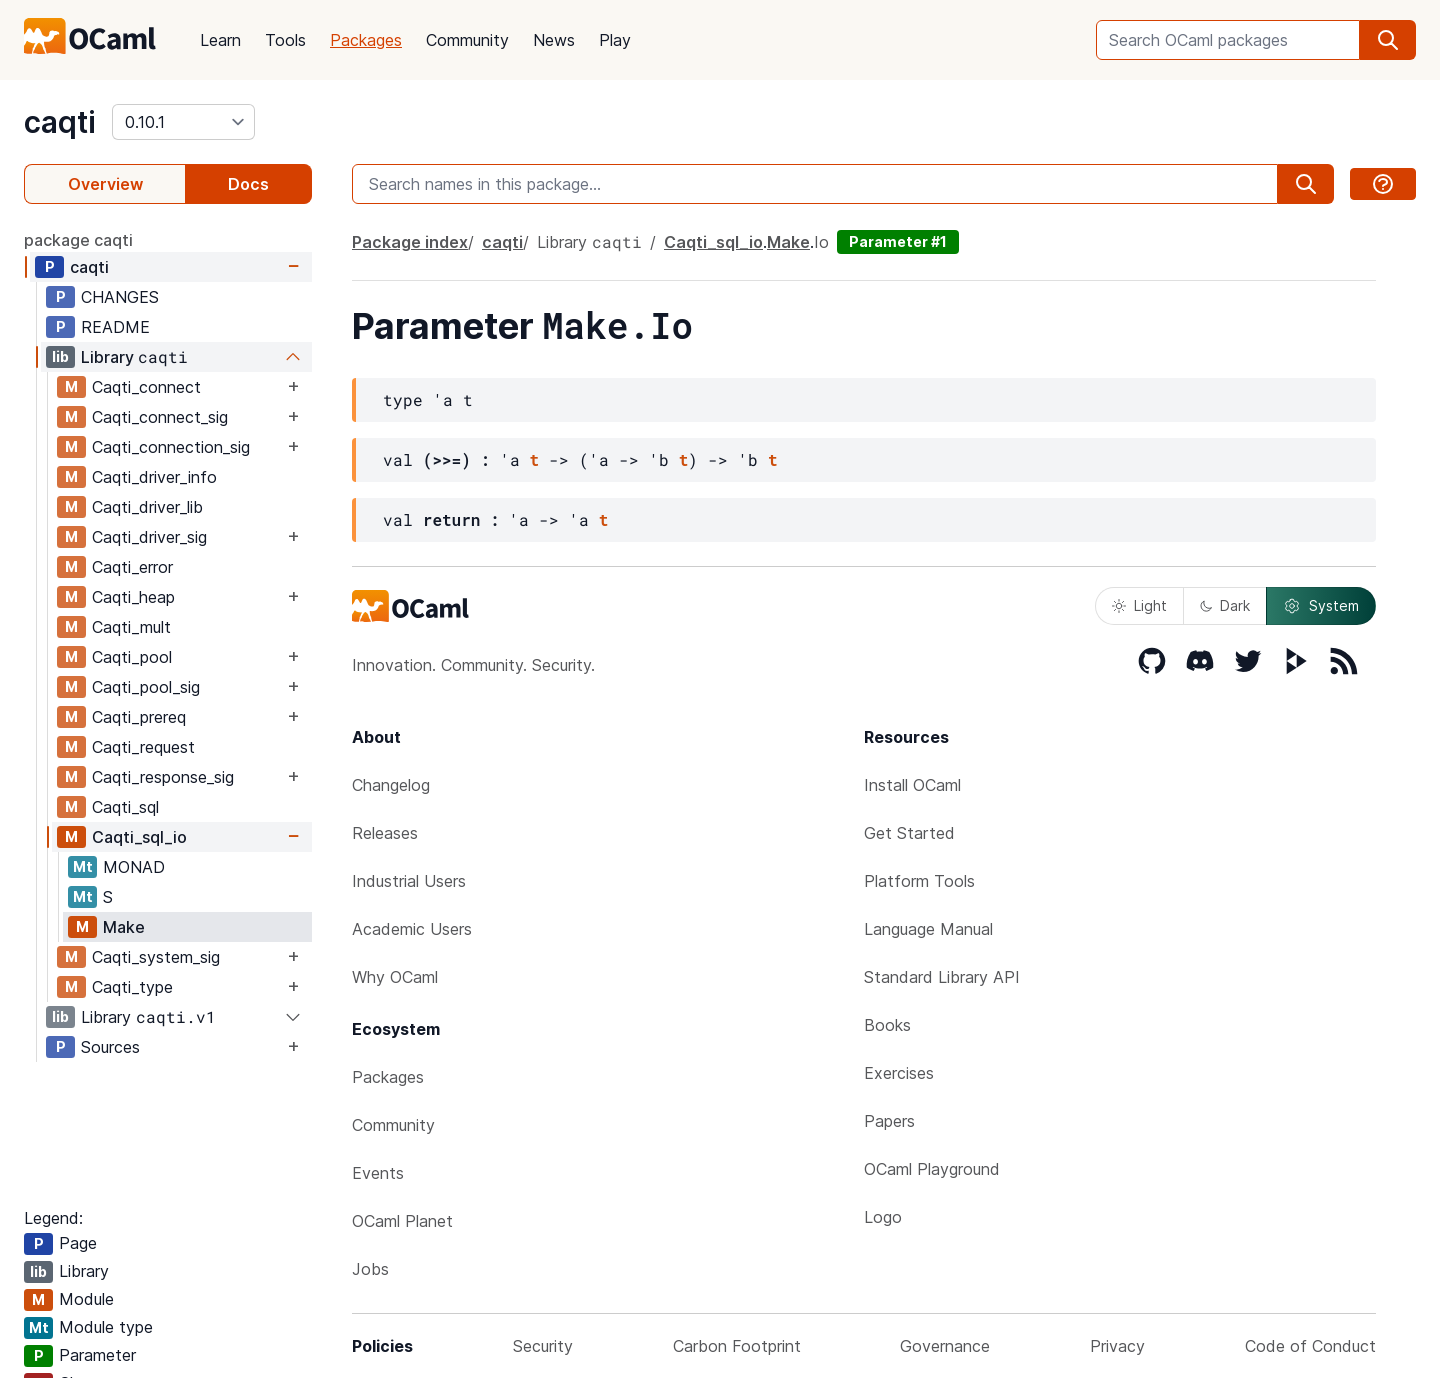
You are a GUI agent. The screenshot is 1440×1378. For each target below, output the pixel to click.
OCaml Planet (402, 1221)
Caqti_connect (146, 387)
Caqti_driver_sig (149, 537)
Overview (105, 184)
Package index (410, 242)
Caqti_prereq (139, 717)
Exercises (899, 1073)
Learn (220, 40)
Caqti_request (143, 747)
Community (467, 40)
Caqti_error (132, 567)
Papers (889, 1121)
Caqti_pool (132, 657)
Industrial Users (409, 881)
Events (378, 1173)
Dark (1225, 605)
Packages (366, 40)
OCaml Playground (932, 1169)
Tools (285, 40)
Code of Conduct (1310, 1346)
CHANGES (120, 297)
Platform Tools (919, 881)
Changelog (391, 785)
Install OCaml (912, 785)
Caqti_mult (131, 627)
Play (615, 40)
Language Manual (928, 929)
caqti (60, 122)
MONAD (134, 867)
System (1321, 606)
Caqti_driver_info (154, 477)
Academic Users (412, 929)
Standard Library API (942, 977)
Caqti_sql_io (139, 837)
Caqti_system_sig (156, 957)
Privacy (1117, 1346)
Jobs (370, 1269)
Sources (110, 1047)
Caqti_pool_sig (146, 687)
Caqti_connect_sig (160, 417)
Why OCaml (395, 977)
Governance (945, 1346)
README (115, 327)
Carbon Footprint (737, 1346)
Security (543, 1346)
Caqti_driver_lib (147, 507)
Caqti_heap (133, 597)
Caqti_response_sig (163, 777)
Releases (385, 833)
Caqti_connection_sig (171, 447)
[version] (183, 122)
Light (1139, 605)
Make (124, 927)
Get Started (909, 833)
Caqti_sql (125, 807)
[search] (1388, 40)
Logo (883, 1217)
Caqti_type (132, 987)
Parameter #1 (898, 241)
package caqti (78, 240)
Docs (248, 184)
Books (887, 1025)
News (554, 40)
